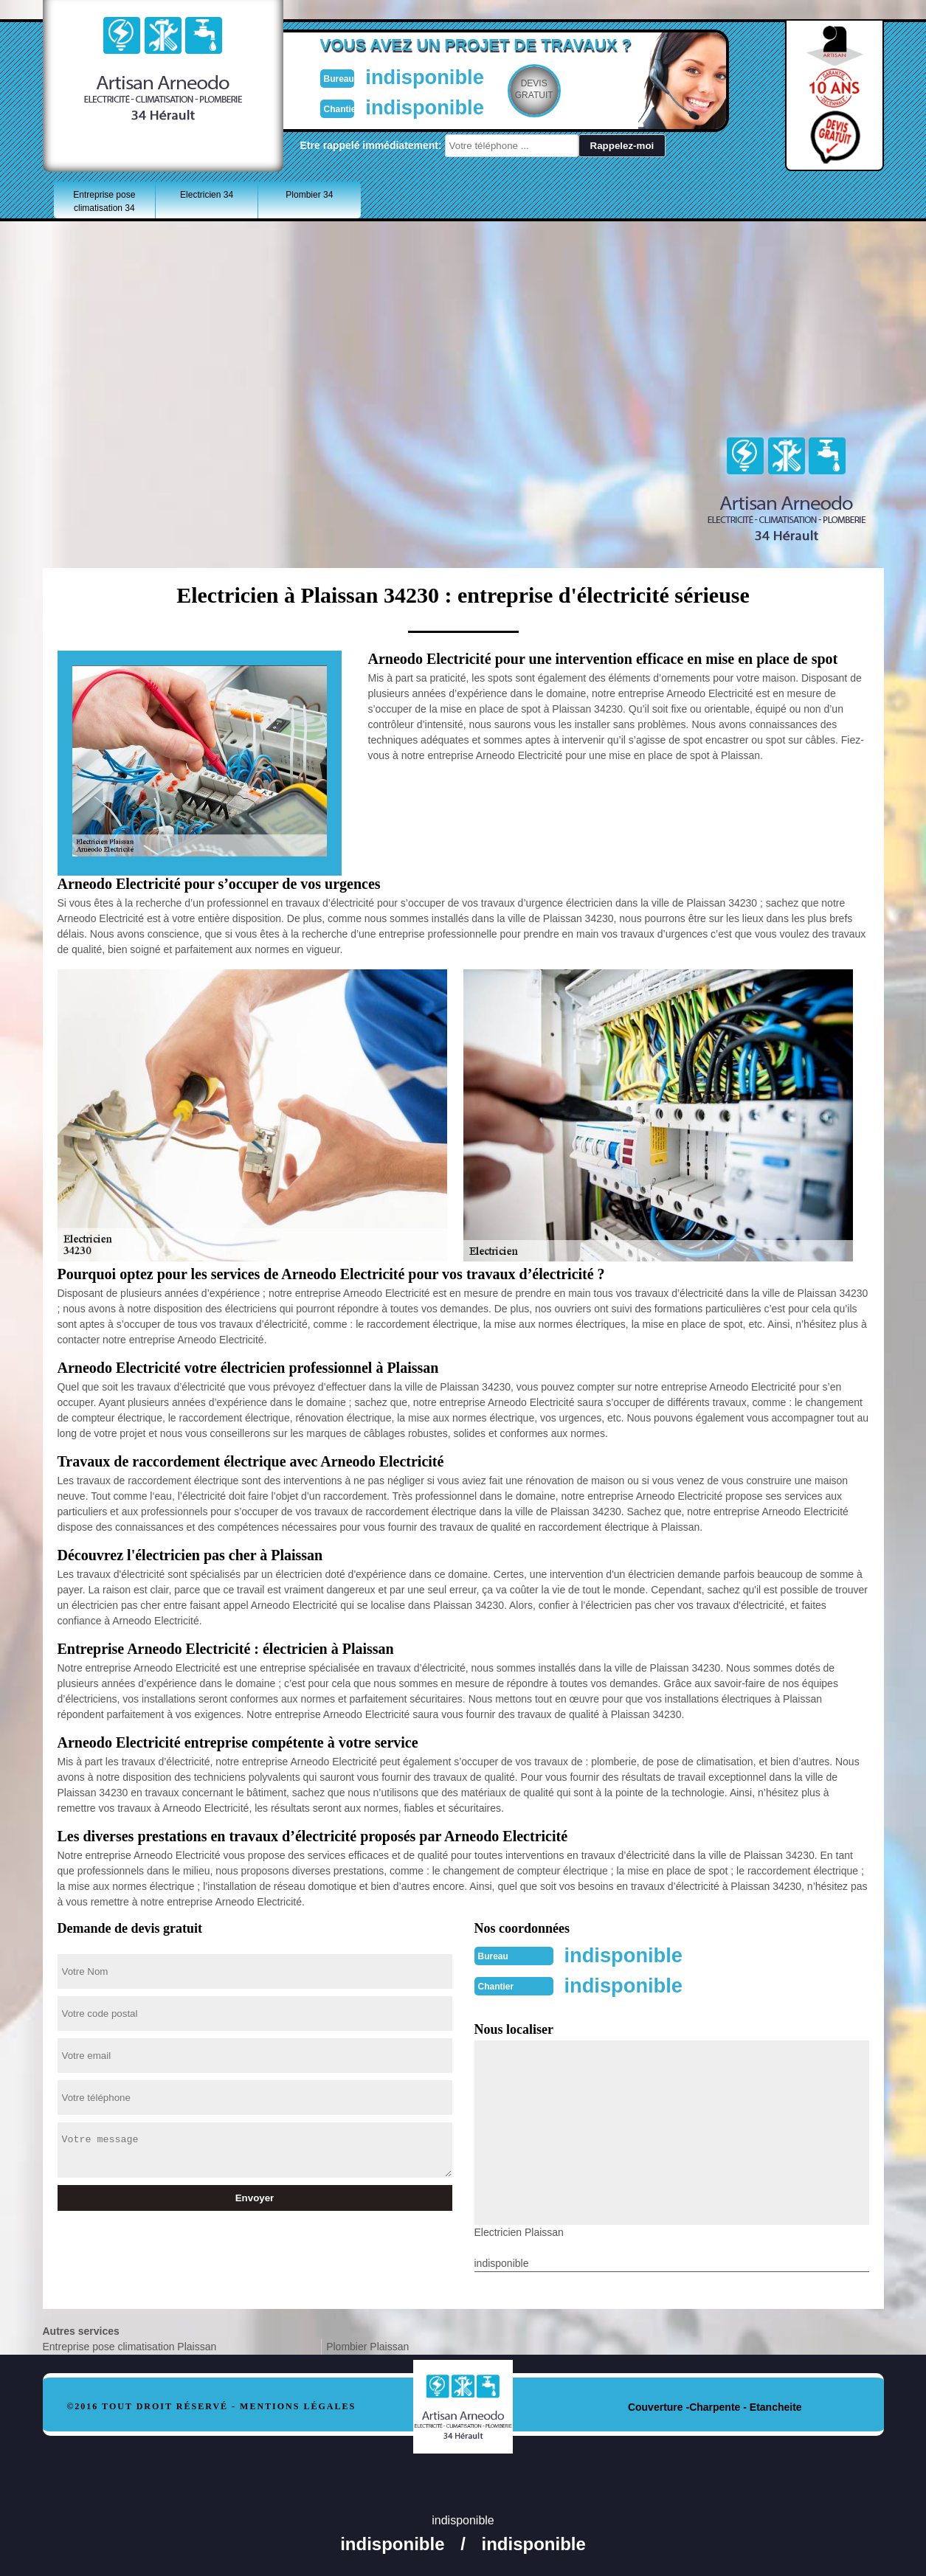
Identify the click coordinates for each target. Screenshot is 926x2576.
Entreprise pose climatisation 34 (104, 201)
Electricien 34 (206, 195)
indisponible (419, 76)
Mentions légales (298, 2405)
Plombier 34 (309, 195)
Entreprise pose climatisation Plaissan (130, 2345)
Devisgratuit (532, 89)
